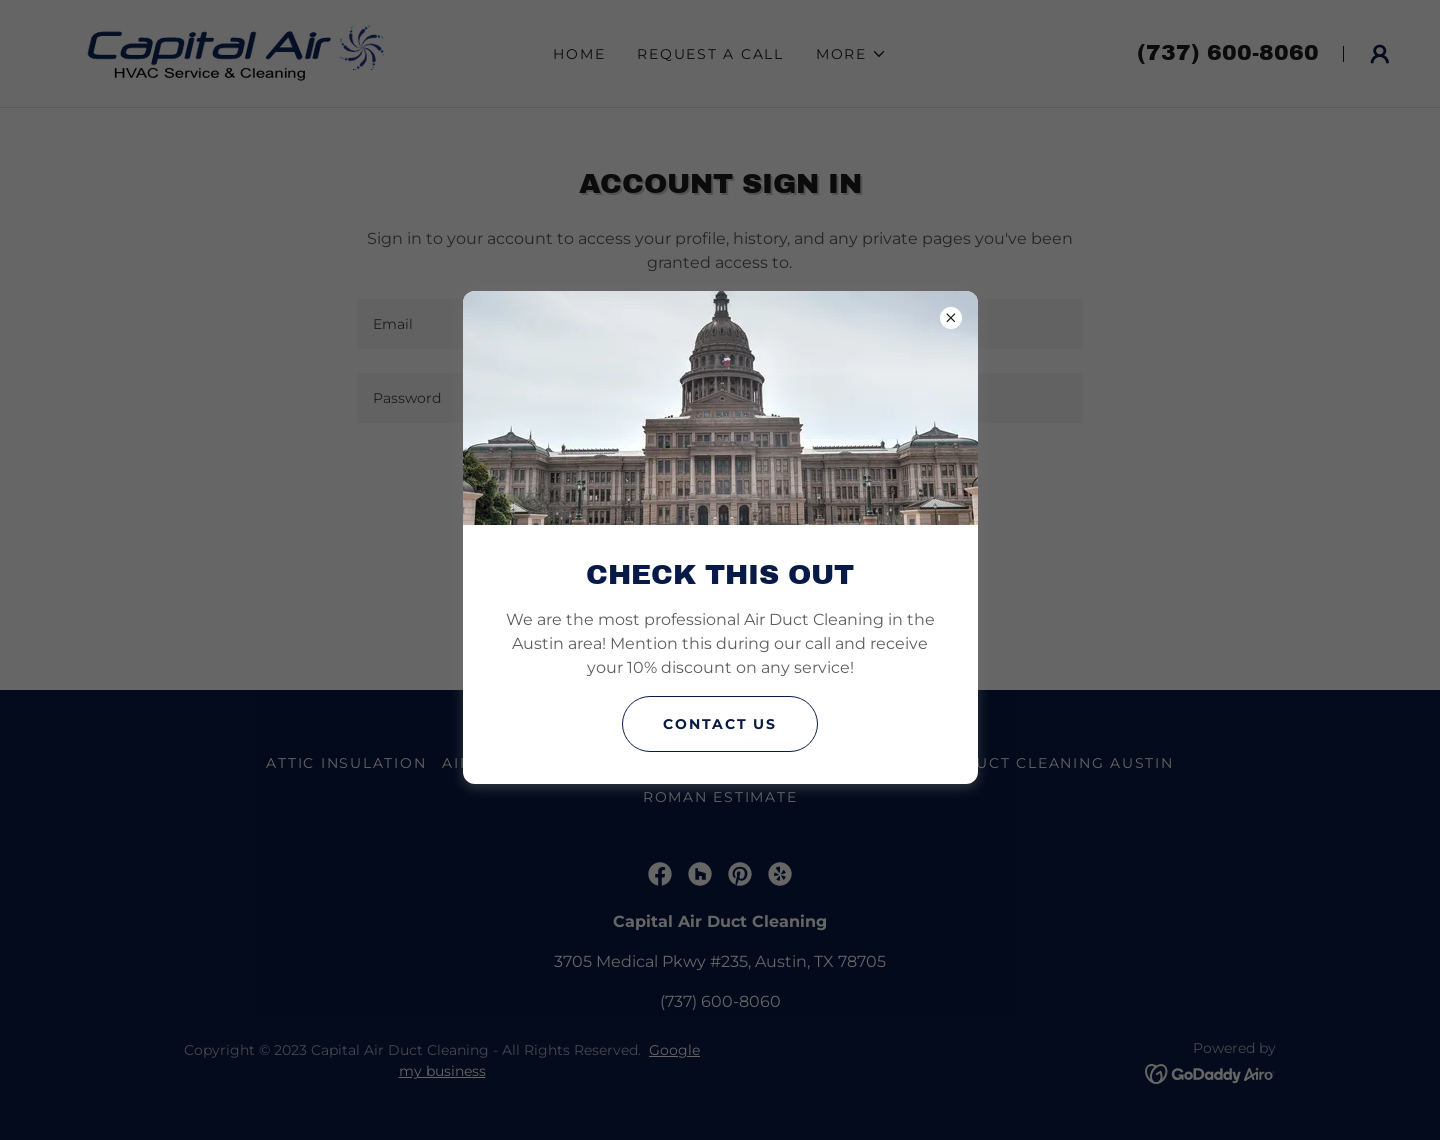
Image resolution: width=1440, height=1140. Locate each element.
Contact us (720, 724)
